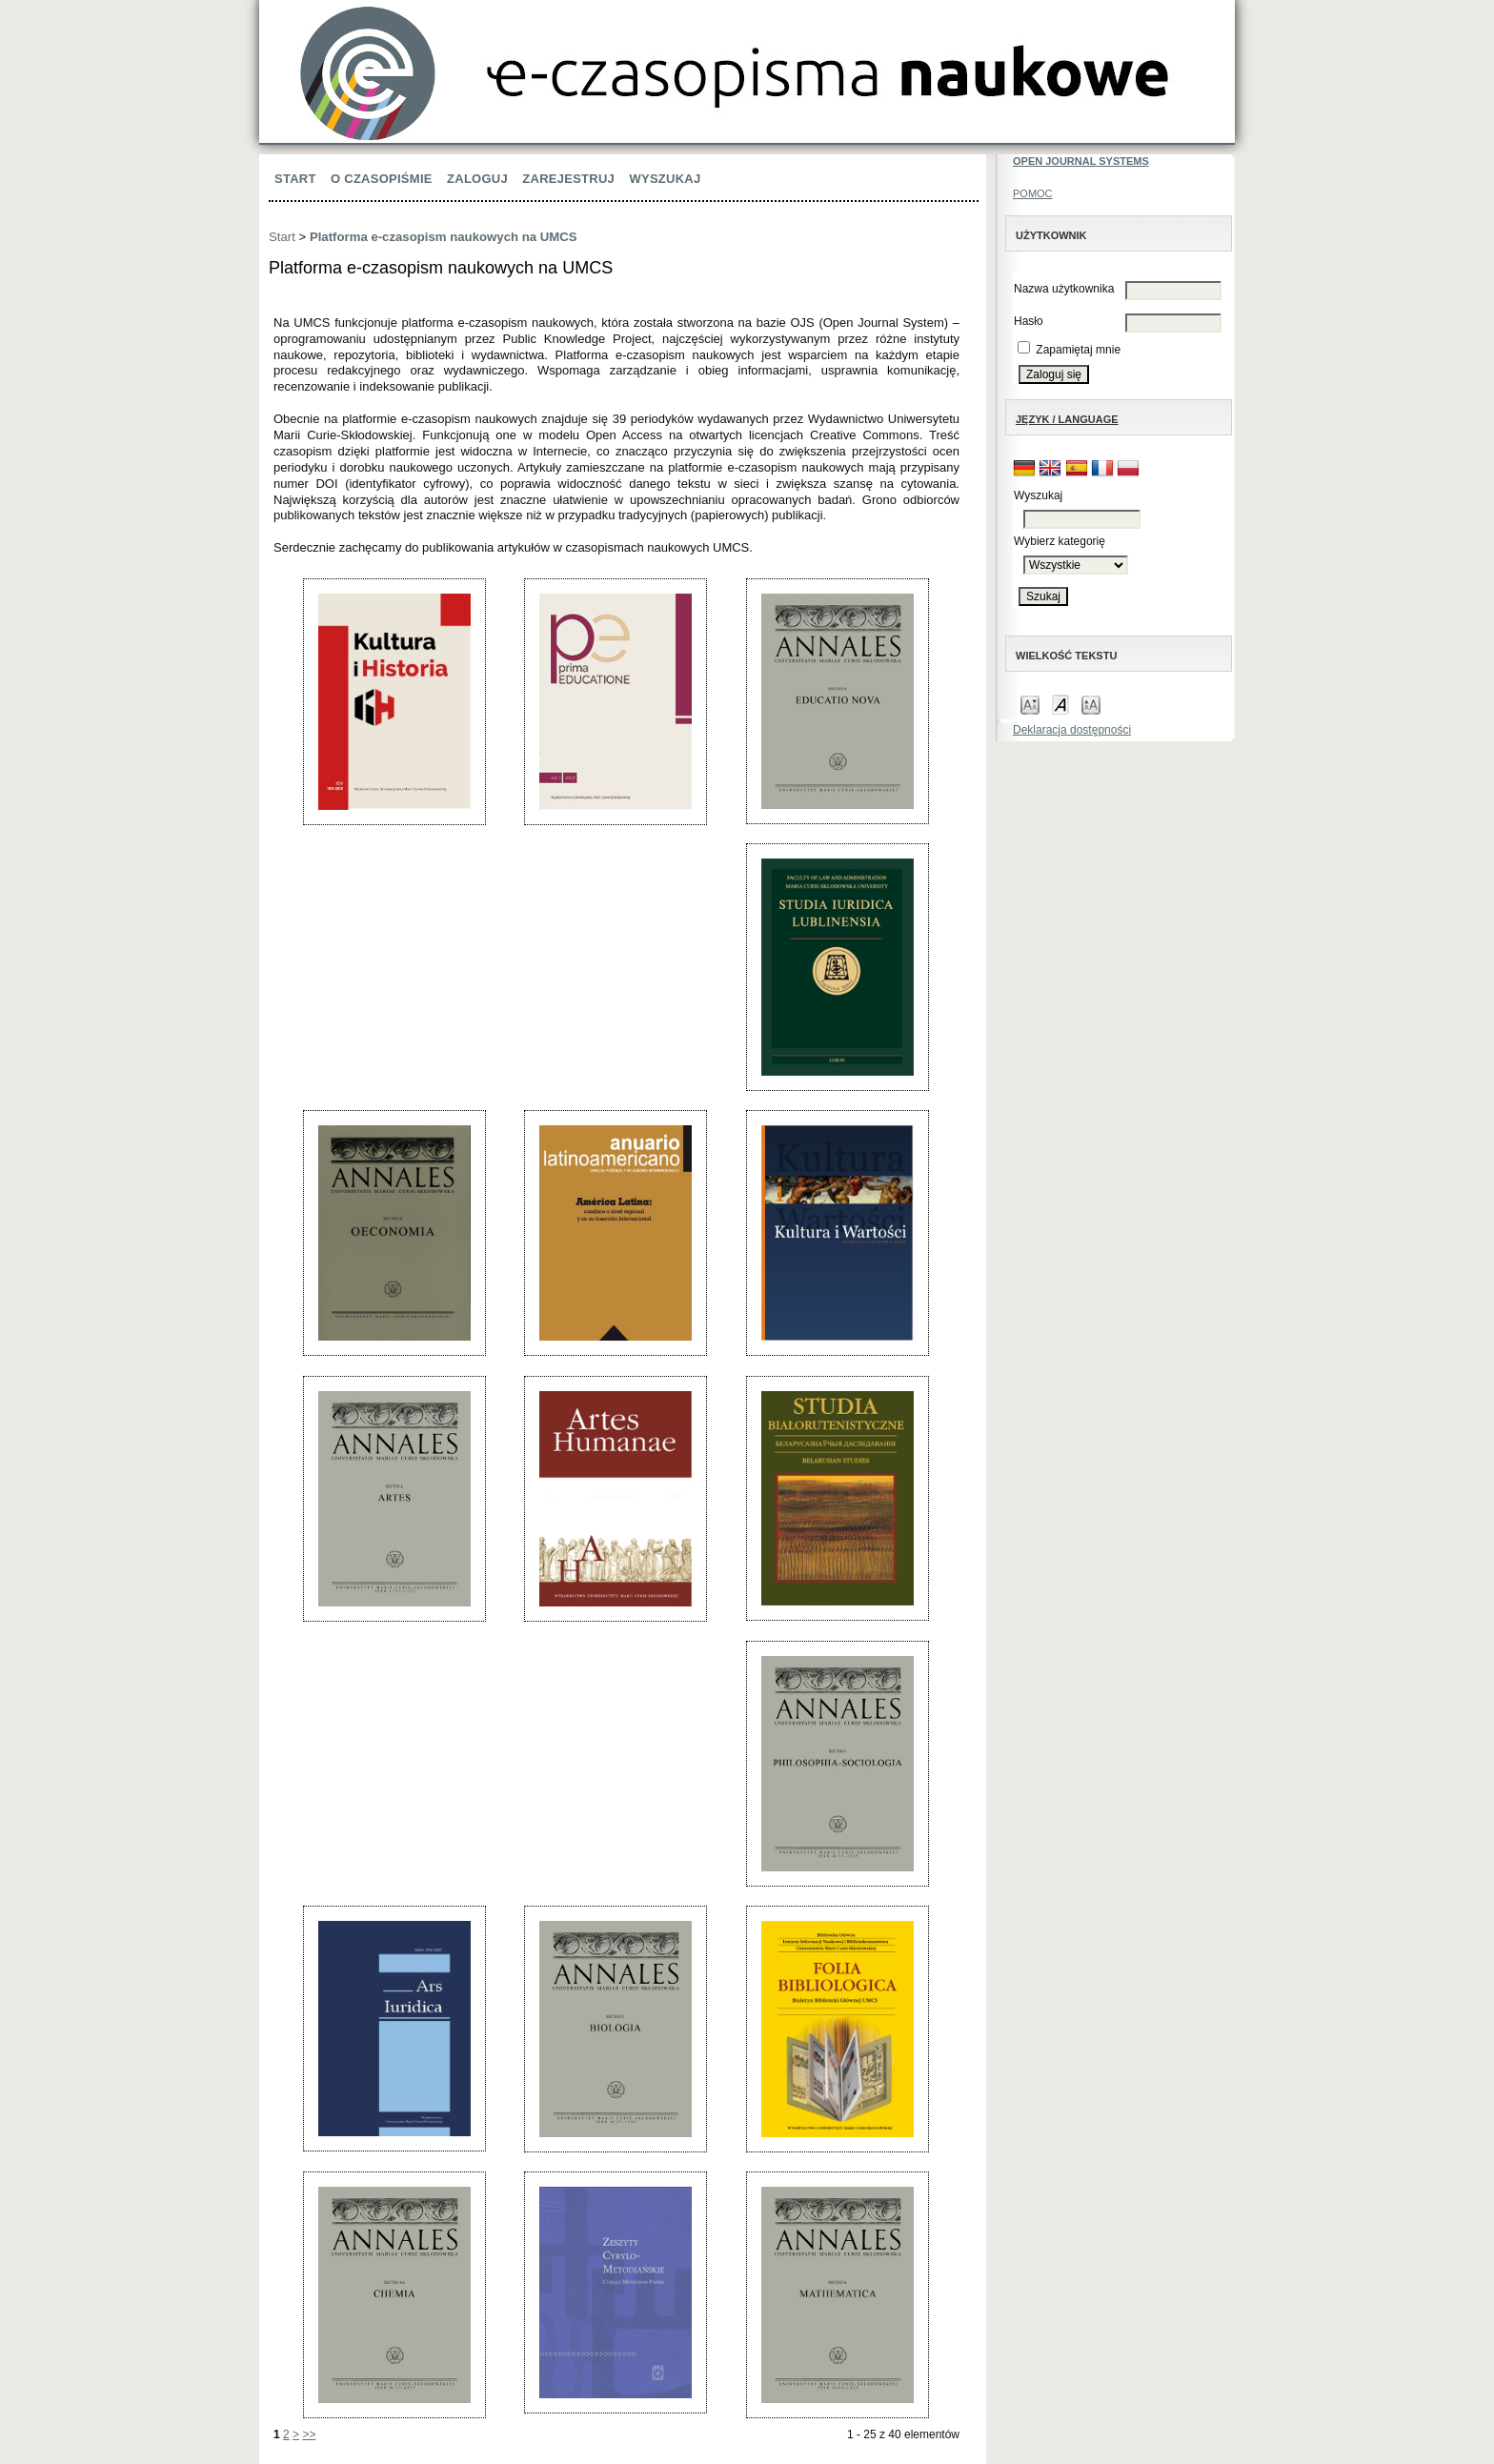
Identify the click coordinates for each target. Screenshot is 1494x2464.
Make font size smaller (1030, 704)
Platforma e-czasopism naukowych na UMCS (443, 237)
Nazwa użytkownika (1064, 288)
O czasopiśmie (382, 179)
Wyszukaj (664, 179)
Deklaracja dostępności (1072, 730)
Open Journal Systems (1081, 161)
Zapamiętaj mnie (1078, 349)
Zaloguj (477, 179)
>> (308, 2434)
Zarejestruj (568, 179)
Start (295, 179)
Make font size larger (1090, 704)
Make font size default (1060, 704)
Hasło (1028, 321)
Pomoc (1033, 193)
